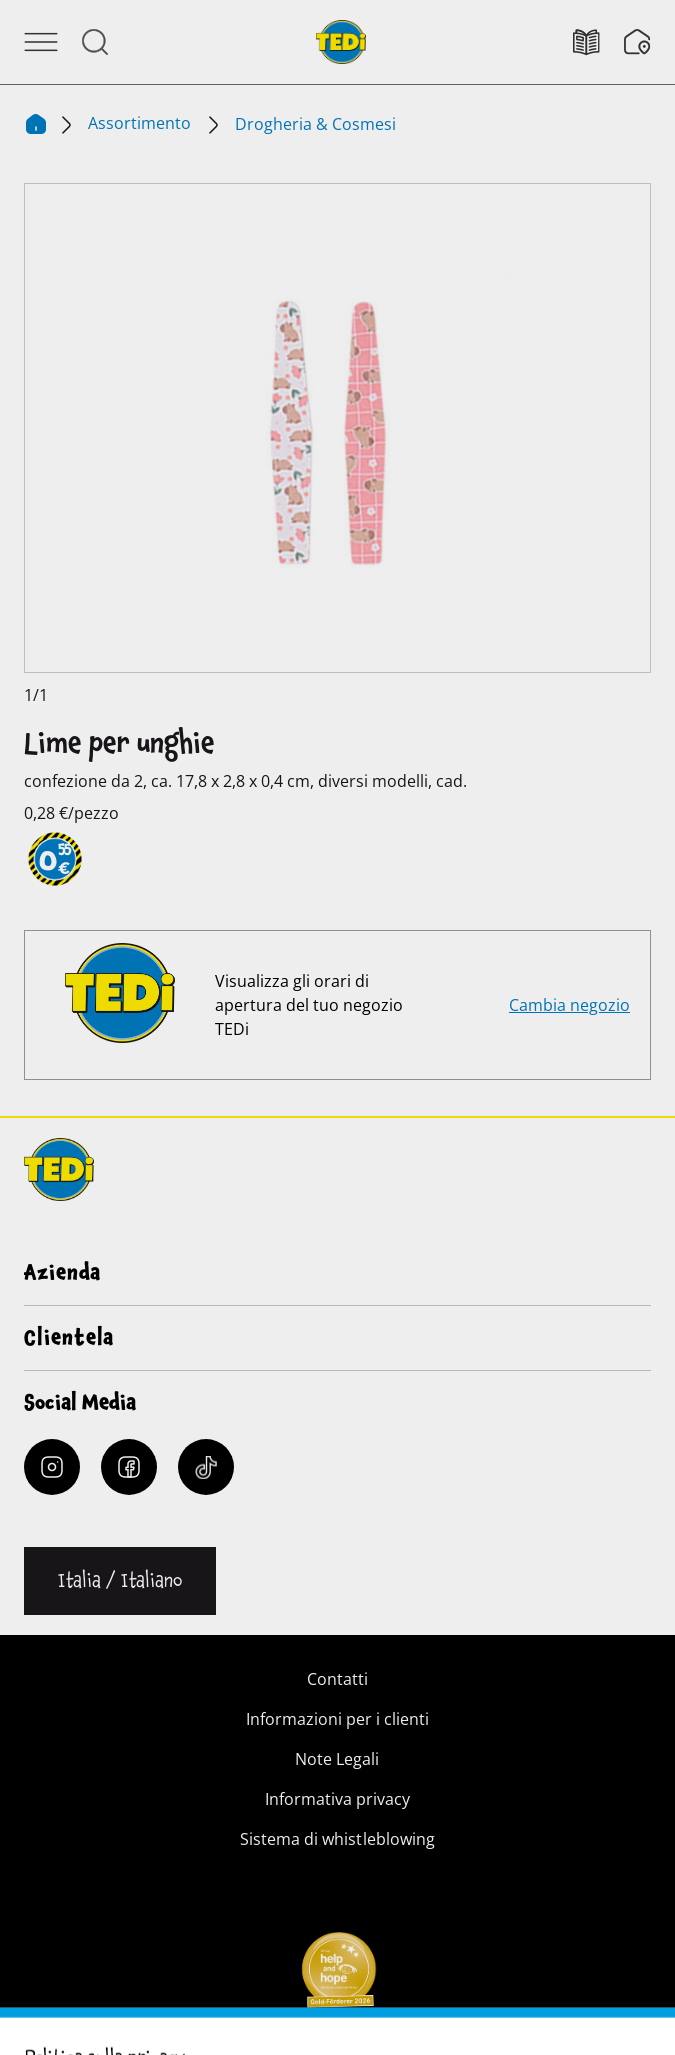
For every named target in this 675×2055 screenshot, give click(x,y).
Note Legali (337, 1759)
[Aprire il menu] (41, 42)
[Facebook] (129, 1467)
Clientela (69, 1338)
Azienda (62, 1273)
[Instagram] (52, 1467)
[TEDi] (341, 40)
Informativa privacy (337, 1799)
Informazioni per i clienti (337, 1719)
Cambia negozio (569, 1005)
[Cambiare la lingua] (120, 1581)
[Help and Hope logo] (338, 1976)
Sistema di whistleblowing (337, 1839)
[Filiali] (637, 42)
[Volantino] (598, 42)
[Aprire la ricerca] (95, 42)
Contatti (337, 1679)
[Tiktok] (206, 1467)
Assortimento (141, 123)
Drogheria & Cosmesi (315, 124)
